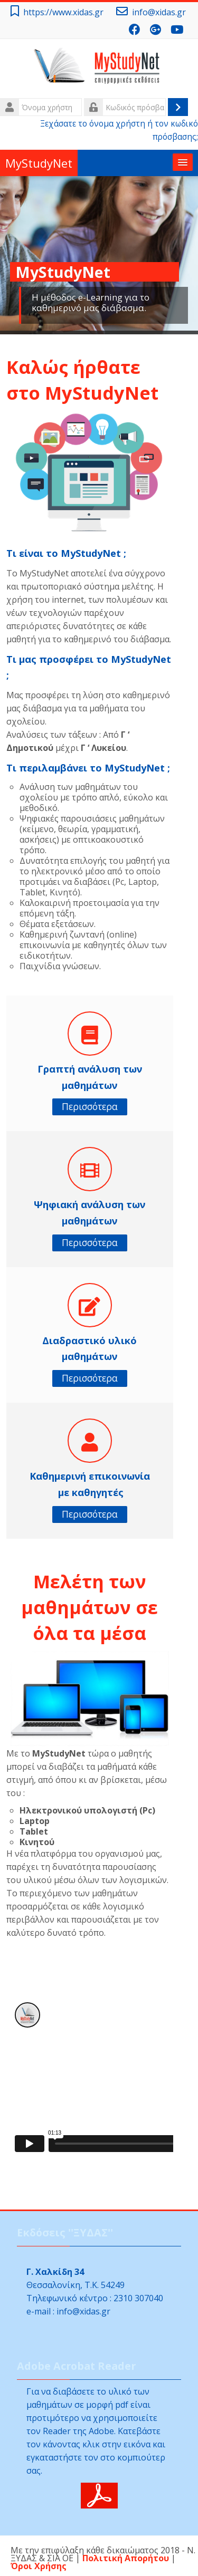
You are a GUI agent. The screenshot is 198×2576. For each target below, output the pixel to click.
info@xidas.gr (159, 12)
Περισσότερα (90, 1107)
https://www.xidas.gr (63, 12)
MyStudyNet (38, 163)
